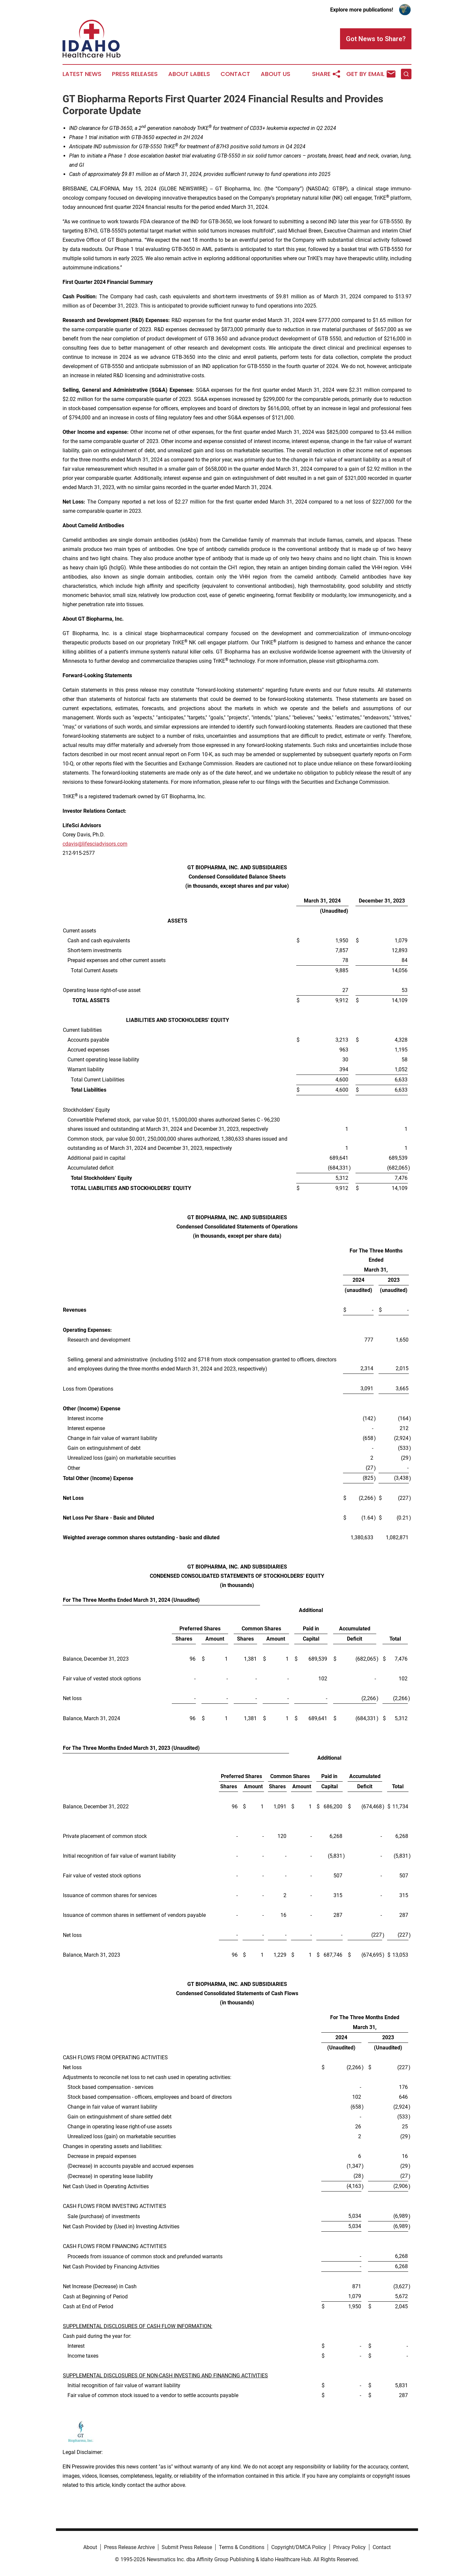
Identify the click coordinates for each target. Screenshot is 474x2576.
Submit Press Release (187, 2547)
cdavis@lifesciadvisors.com (95, 844)
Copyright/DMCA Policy (298, 2547)
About (90, 2547)
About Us (275, 74)
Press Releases (135, 74)
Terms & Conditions (241, 2547)
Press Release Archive (129, 2547)
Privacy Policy (349, 2547)
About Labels (189, 74)
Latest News (82, 74)
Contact (235, 74)
